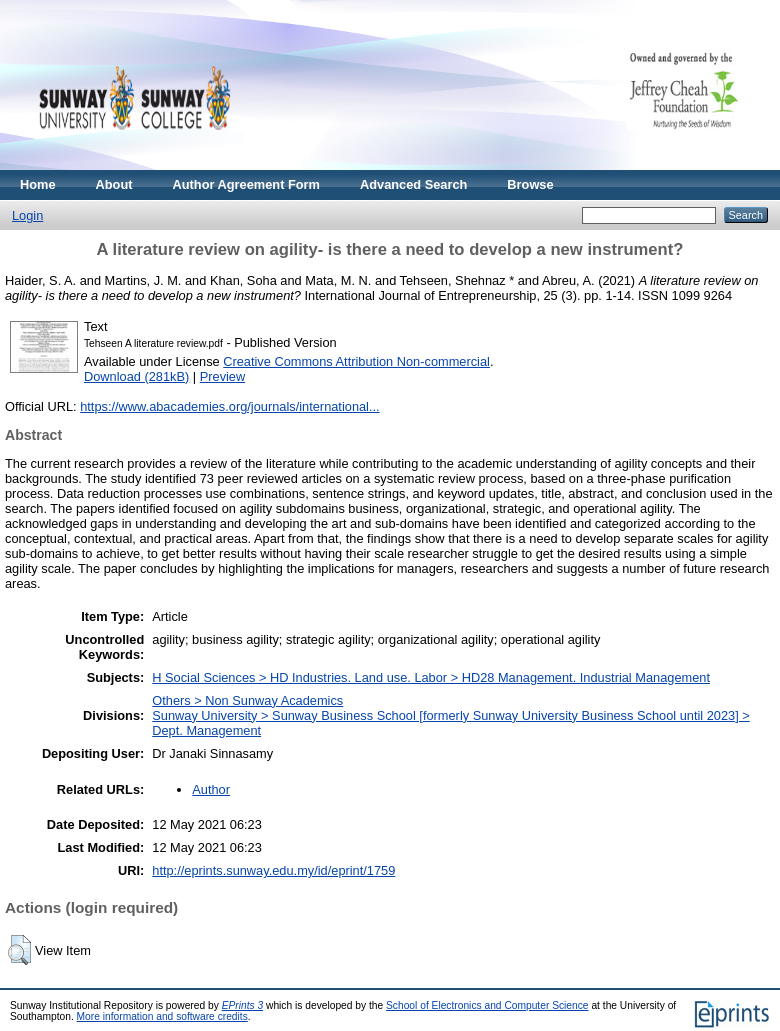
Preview (223, 376)
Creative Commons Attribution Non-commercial (356, 361)
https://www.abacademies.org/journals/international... (229, 406)
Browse (530, 184)
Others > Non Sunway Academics (247, 700)
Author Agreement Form (246, 184)
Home (38, 184)
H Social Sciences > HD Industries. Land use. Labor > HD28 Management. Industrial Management (431, 677)
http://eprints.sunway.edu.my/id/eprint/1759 (273, 870)
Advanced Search (413, 184)
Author (211, 789)
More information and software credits (162, 1016)
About (114, 184)
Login (27, 215)
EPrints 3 (243, 1005)
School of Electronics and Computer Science (487, 1005)
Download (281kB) (136, 376)
